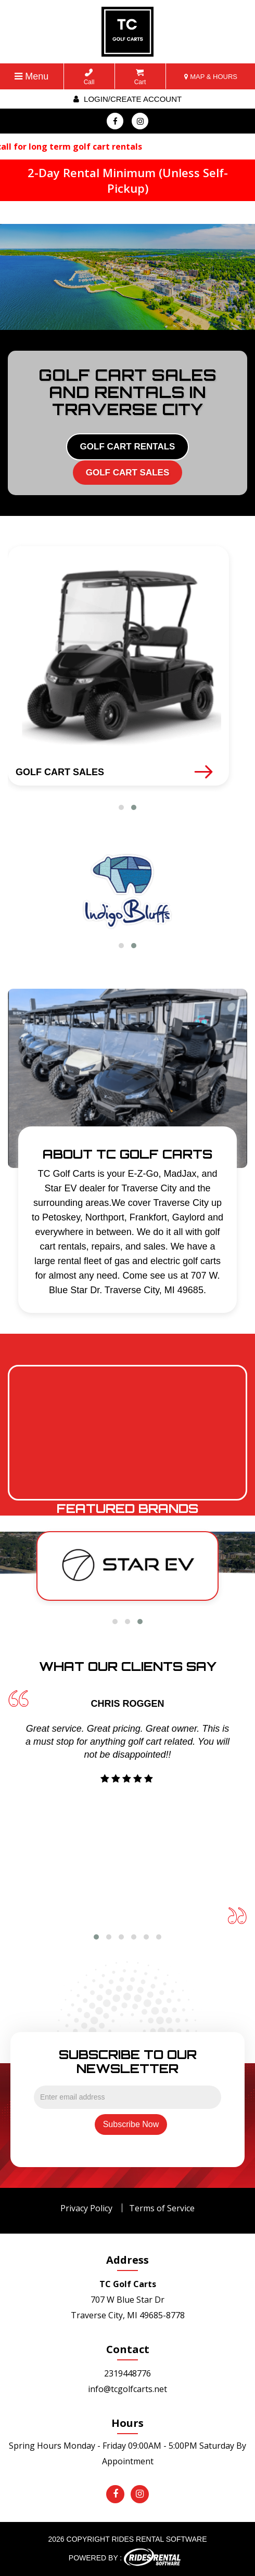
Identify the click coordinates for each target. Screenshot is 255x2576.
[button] (121, 807)
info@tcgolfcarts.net (127, 2389)
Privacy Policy (86, 2208)
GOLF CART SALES (128, 472)
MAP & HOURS (210, 77)
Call (89, 77)
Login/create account (127, 99)
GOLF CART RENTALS (127, 447)
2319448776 (127, 2373)
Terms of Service (162, 2208)
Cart (140, 77)
